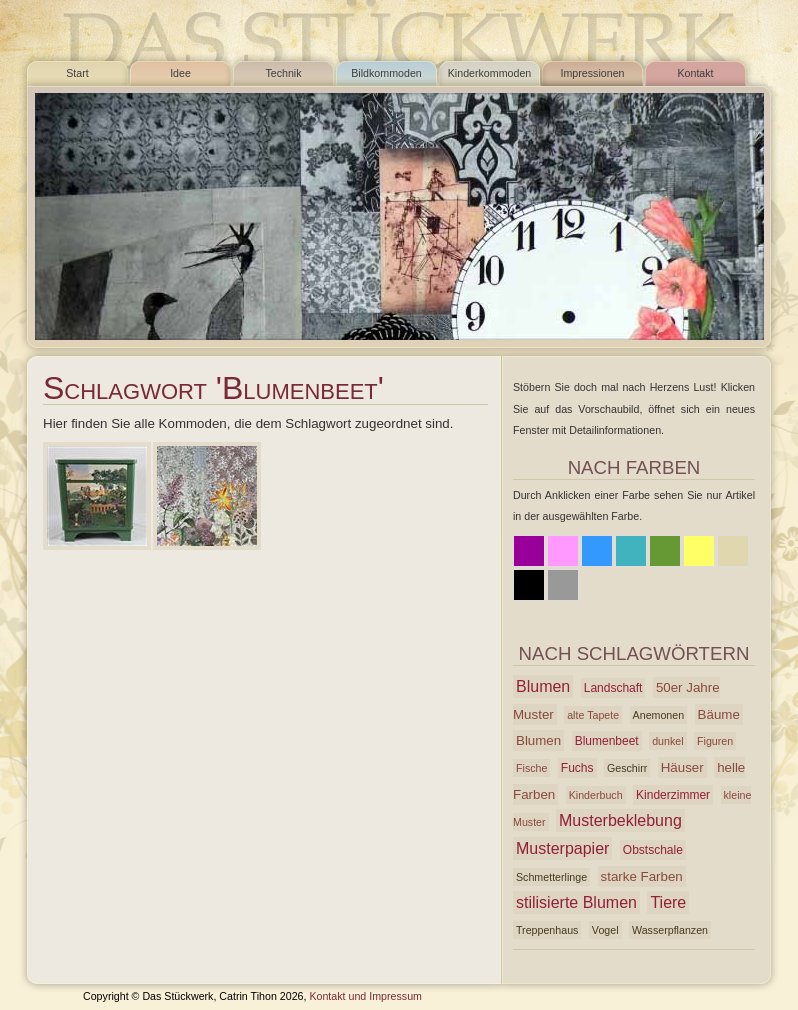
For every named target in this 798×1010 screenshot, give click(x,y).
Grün (665, 551)
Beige (733, 551)
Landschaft (613, 688)
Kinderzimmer (673, 795)
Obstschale (653, 850)
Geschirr (627, 768)
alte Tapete (593, 715)
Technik (283, 73)
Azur (631, 551)
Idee (180, 73)
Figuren (715, 741)
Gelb (699, 551)
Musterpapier (562, 848)
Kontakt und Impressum (365, 996)
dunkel (667, 741)
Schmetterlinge (551, 877)
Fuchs (577, 768)
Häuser (682, 767)
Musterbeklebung (620, 820)
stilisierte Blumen (576, 902)
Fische (531, 768)
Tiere (668, 902)
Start (77, 73)
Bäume (719, 714)
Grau (563, 585)
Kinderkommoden (490, 73)
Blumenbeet (607, 741)
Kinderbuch (596, 795)
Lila (529, 551)
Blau (597, 551)
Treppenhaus (547, 930)
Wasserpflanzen (670, 930)
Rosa (563, 551)
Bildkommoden (386, 73)
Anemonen (659, 715)
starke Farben (642, 876)
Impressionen (593, 73)
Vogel (605, 930)
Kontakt (695, 73)
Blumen (543, 686)
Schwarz (529, 585)
